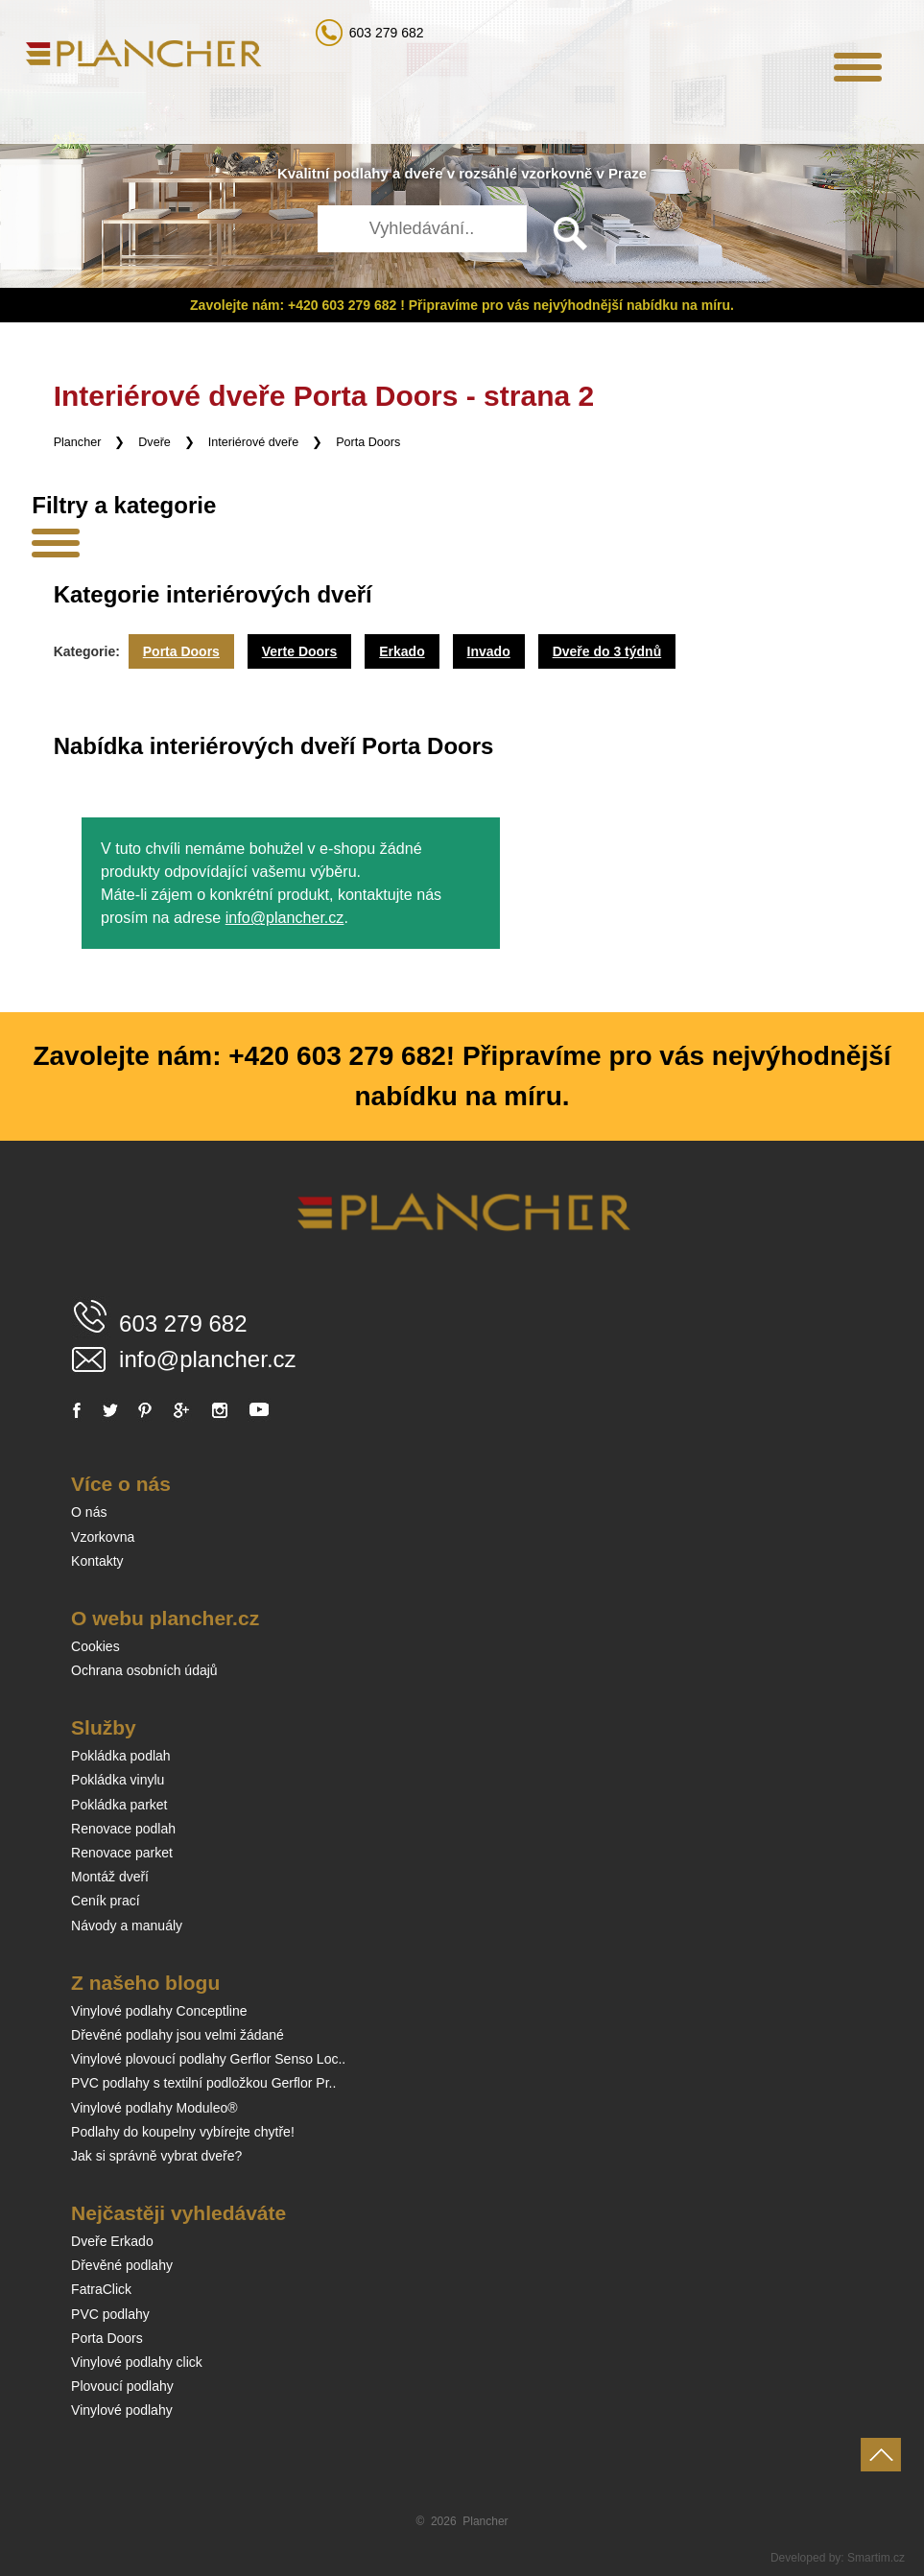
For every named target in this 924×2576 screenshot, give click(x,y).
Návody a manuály (126, 1925)
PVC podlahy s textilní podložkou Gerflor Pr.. (203, 2083)
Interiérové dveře (253, 442)
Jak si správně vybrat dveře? (156, 2155)
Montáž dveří (110, 1876)
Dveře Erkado (112, 2241)
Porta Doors (368, 442)
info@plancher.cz (284, 917)
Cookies (95, 1646)
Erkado (401, 651)
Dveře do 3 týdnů (607, 651)
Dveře (154, 442)
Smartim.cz (876, 2557)
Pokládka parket (119, 1804)
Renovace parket (122, 1852)
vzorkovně (556, 173)
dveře (423, 173)
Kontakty (97, 1561)
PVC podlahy (110, 2314)
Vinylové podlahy (122, 2410)
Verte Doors (300, 651)
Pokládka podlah (121, 1755)
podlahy (361, 173)
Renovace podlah (123, 1828)
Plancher (78, 442)
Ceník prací (105, 1900)
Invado (488, 651)
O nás (89, 1512)
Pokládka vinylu (117, 1779)
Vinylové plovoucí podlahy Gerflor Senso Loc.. (208, 2059)
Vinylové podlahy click (136, 2362)
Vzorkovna (102, 1537)
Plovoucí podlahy (122, 2386)
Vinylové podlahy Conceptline (159, 2011)
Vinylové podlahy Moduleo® (154, 2107)
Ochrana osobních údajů (144, 1670)
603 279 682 (386, 32)
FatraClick (101, 2289)
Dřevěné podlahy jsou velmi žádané (177, 2035)
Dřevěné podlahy (122, 2265)
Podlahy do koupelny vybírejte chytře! (183, 2131)
